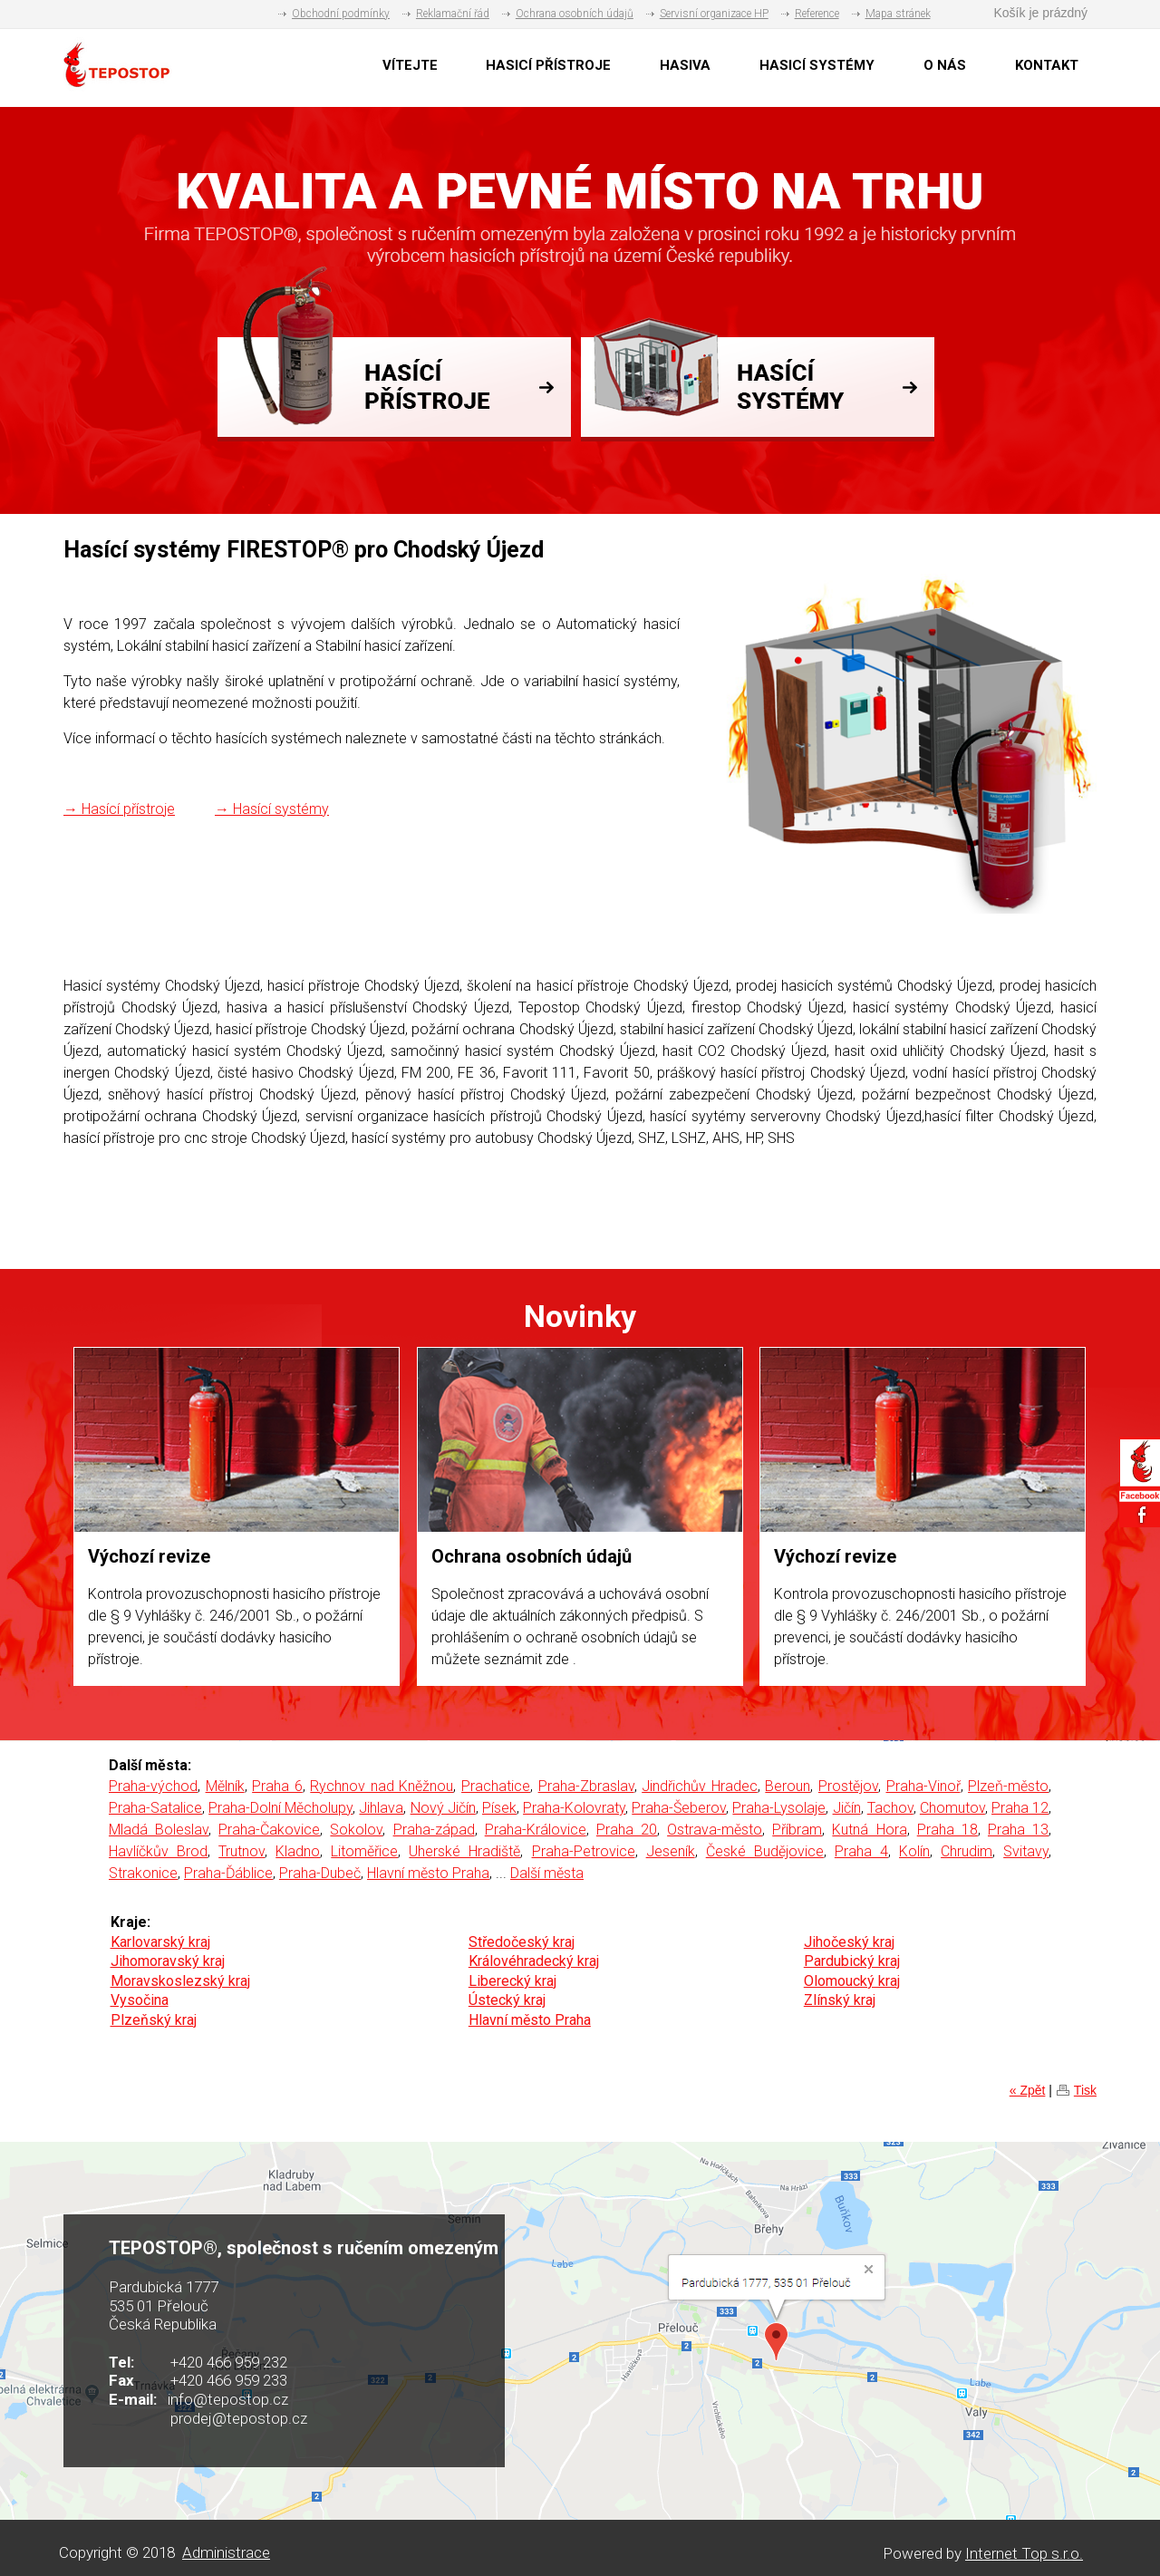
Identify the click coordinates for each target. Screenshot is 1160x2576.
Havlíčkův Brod (158, 1851)
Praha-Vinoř (923, 1786)
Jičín (847, 1807)
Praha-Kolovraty (574, 1807)
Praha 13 (1018, 1829)
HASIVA (685, 65)
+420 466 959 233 (228, 2380)
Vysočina (140, 2000)
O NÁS (944, 65)
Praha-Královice (535, 1829)
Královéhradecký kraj (534, 1961)
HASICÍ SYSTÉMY (817, 65)
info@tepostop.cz (228, 2399)
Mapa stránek (898, 13)
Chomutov (952, 1807)
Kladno (298, 1851)
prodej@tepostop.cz (238, 2418)
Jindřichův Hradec (700, 1786)
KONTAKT (1046, 65)
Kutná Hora (869, 1829)
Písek (499, 1807)
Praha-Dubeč (320, 1873)
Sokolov (356, 1829)
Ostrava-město (714, 1829)
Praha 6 (277, 1786)
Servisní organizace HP (714, 13)
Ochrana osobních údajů (574, 13)
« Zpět (1028, 2090)
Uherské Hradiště (464, 1851)
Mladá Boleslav (158, 1829)
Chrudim (966, 1851)
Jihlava (381, 1807)
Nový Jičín (443, 1807)
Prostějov (848, 1786)
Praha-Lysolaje (779, 1807)
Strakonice (143, 1873)
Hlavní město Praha (428, 1873)
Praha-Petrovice (583, 1851)
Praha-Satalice (155, 1807)
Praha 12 (1020, 1807)
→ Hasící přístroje (119, 809)
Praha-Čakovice (269, 1829)
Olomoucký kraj (852, 1981)
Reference (817, 13)
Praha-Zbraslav (586, 1786)
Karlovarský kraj (160, 1942)
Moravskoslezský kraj (180, 1981)
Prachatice (495, 1786)
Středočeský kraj (522, 1942)
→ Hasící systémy (272, 809)
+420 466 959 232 (228, 2362)
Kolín (914, 1851)
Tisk (1085, 2090)
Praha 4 (861, 1851)
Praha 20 (626, 1829)
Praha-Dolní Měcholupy (280, 1807)
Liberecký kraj (512, 1981)
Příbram (797, 1829)
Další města (547, 1873)
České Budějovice (765, 1851)
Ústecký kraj (507, 2000)
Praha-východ (153, 1786)
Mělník (225, 1786)
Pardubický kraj (852, 1961)
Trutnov (241, 1851)
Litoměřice (364, 1851)
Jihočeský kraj (849, 1942)
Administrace (226, 2552)
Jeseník (670, 1851)
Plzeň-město (1008, 1786)
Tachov (890, 1807)
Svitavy (1026, 1851)
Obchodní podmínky (341, 13)
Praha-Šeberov (679, 1807)
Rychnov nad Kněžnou (381, 1786)
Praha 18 (947, 1829)
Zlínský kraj (839, 2000)
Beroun (787, 1786)
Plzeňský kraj (154, 2020)
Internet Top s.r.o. (1024, 2553)
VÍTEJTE (410, 65)
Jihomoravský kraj (168, 1961)
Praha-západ (434, 1829)
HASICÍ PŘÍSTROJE (548, 65)
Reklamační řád (452, 13)
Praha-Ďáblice (228, 1873)
